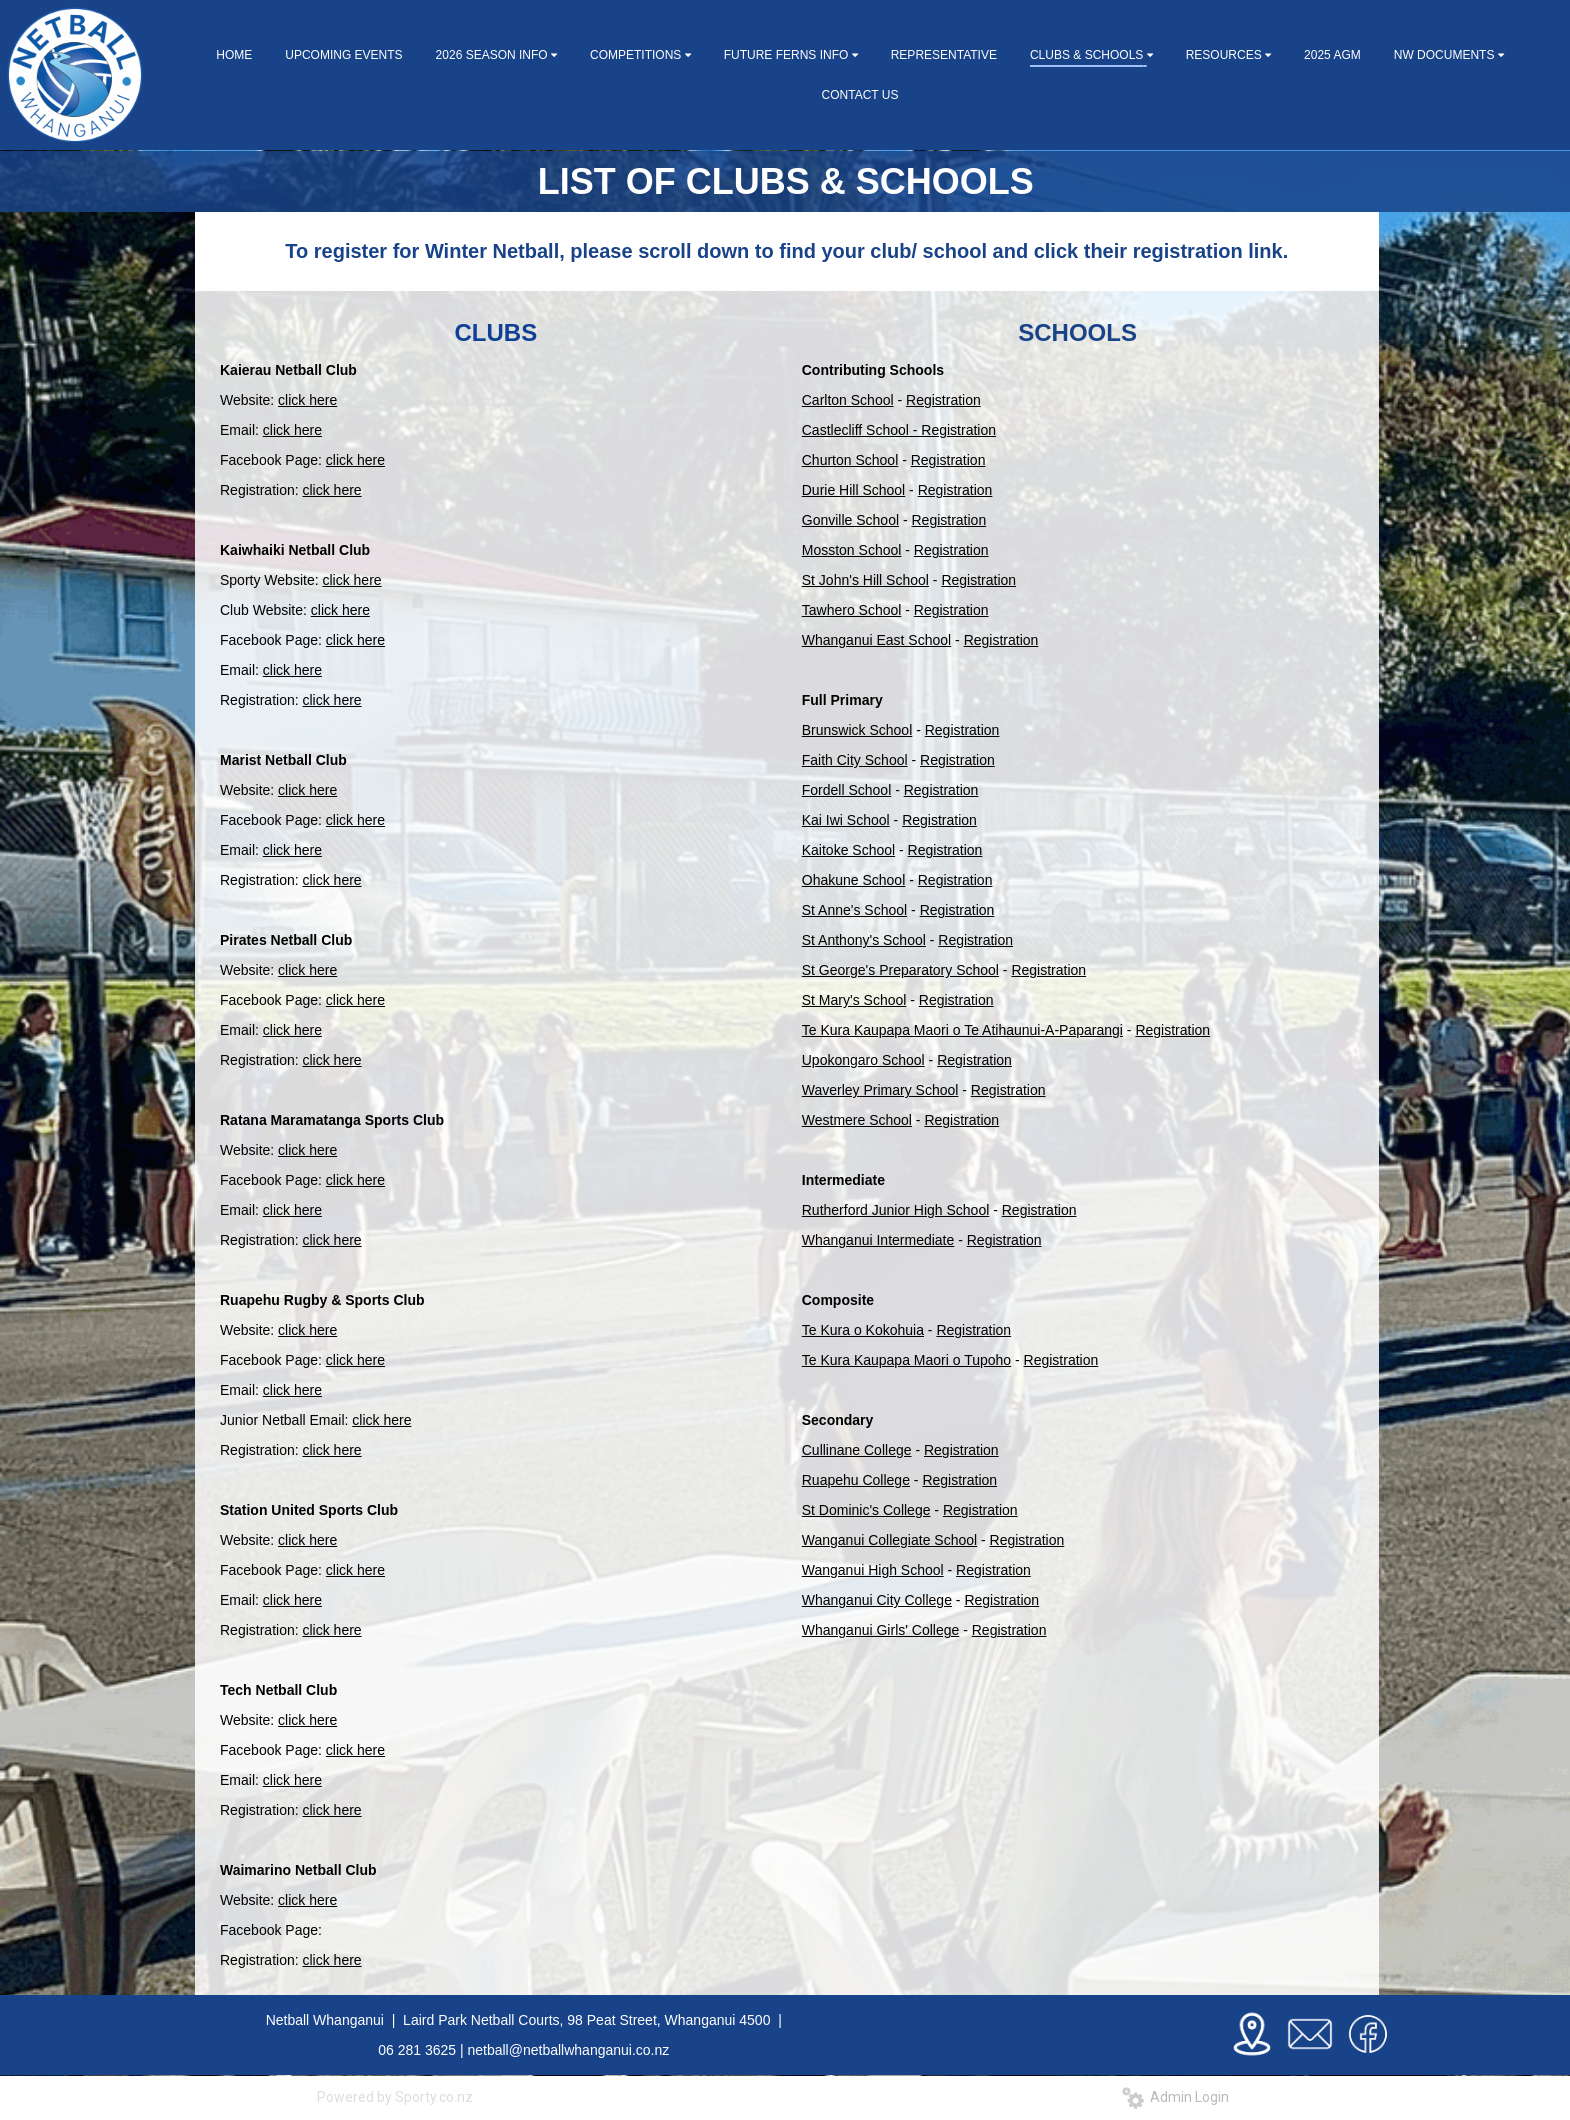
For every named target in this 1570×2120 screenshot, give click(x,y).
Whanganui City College (877, 1600)
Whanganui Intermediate (878, 1240)
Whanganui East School (876, 640)
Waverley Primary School (880, 1090)
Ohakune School (854, 880)
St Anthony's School (864, 940)
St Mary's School (854, 1000)
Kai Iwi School (846, 820)
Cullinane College (857, 1450)
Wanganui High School (873, 1570)
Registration (943, 400)
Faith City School (855, 760)
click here (307, 400)
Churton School (850, 460)
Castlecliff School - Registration (899, 430)
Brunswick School (857, 730)
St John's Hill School (865, 580)
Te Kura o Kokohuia (863, 1330)
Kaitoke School (848, 850)
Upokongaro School (863, 1060)
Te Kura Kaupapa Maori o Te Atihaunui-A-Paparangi (962, 1030)
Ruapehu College (856, 1480)
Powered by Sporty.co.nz (395, 2097)
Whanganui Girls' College (881, 1630)
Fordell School (847, 790)
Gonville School (850, 520)
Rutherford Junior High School (896, 1210)
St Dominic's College (866, 1510)
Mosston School (852, 550)
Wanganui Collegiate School (889, 1540)
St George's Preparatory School (900, 970)
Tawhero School (852, 610)
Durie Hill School (853, 490)
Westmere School (857, 1120)
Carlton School (848, 400)
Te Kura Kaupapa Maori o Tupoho (906, 1360)
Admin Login (1175, 2097)
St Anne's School (854, 910)
